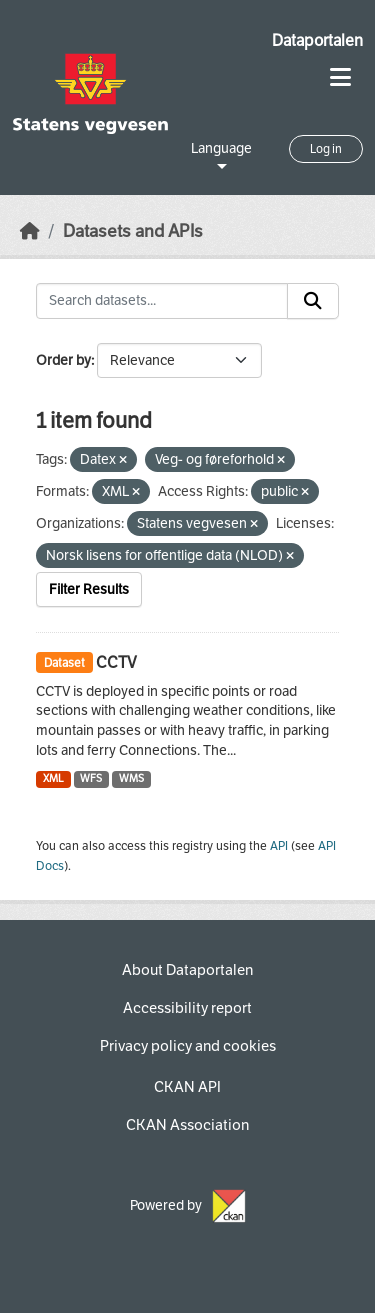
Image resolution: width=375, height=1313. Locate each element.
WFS (91, 778)
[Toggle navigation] (340, 77)
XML (53, 778)
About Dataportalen (187, 970)
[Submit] (313, 301)
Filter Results (89, 589)
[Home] (30, 231)
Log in (326, 149)
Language (221, 148)
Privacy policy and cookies (188, 1046)
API (279, 846)
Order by (63, 360)
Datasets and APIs (133, 231)
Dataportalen (317, 40)
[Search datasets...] (162, 301)
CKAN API (187, 1087)
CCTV (116, 662)
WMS (131, 778)
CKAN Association (187, 1125)
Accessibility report (187, 1008)
